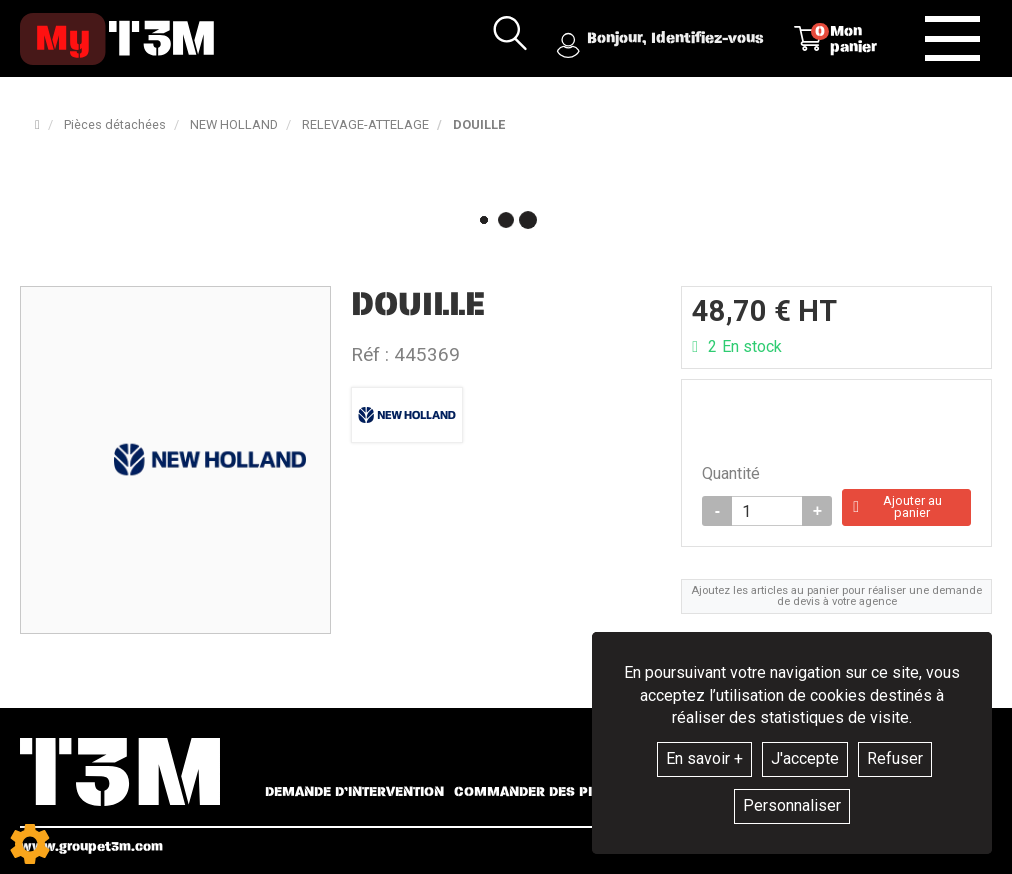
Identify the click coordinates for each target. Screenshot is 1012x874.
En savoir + (704, 758)
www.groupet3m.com (91, 846)
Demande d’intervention (354, 792)
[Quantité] (767, 513)
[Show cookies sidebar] (30, 844)
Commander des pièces (540, 792)
